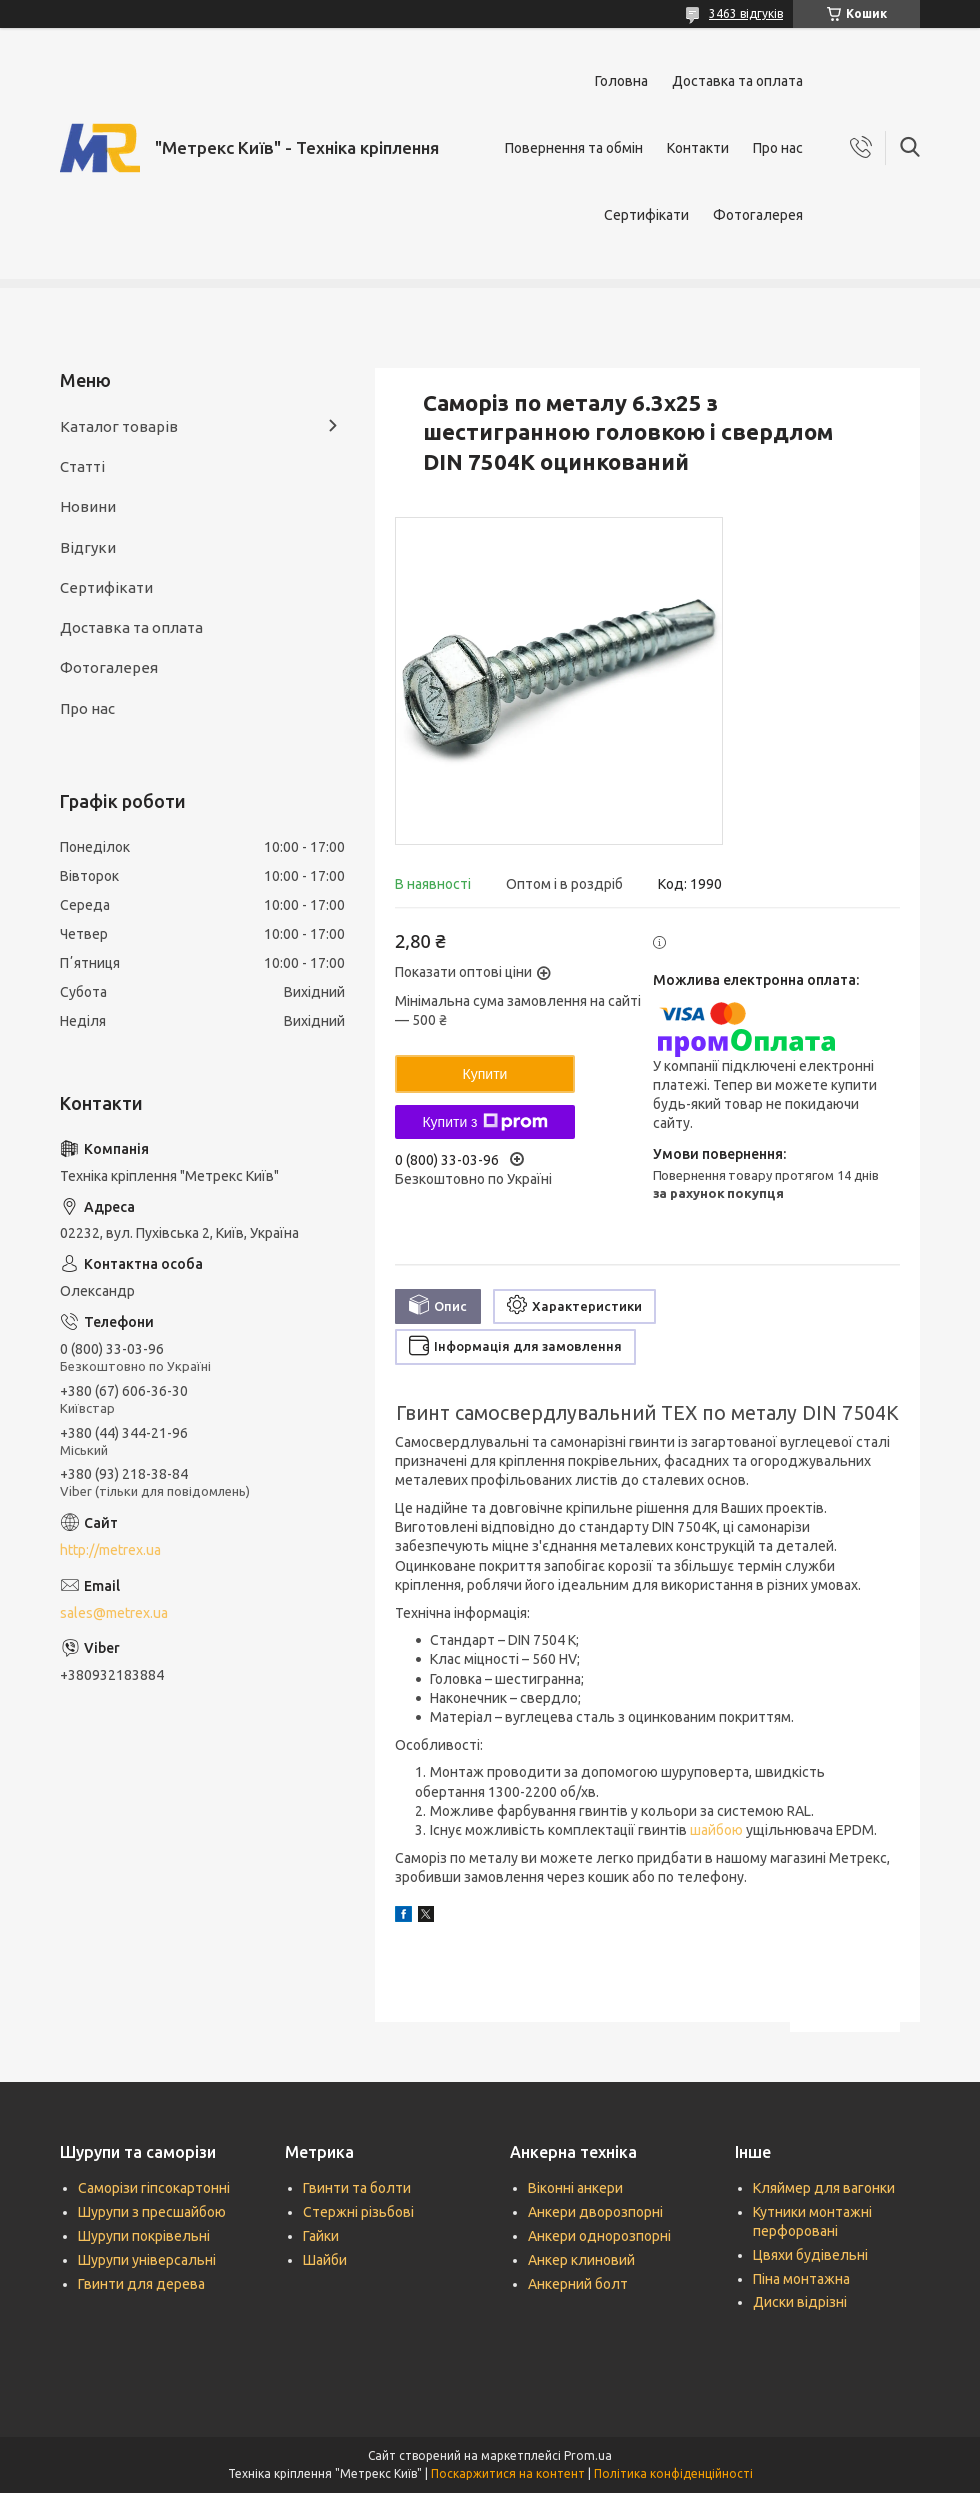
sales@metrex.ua (114, 1613)
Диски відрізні (800, 2302)
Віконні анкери (575, 2188)
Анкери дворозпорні (595, 2212)
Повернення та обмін (574, 148)
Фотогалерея (758, 215)
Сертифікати (646, 215)
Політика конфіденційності (673, 2473)
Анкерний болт (578, 2284)
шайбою (716, 1830)
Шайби (325, 2260)
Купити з (484, 1122)
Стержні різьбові (358, 2212)
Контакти (698, 148)
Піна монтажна (801, 2279)
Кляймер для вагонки (824, 2188)
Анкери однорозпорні (599, 2236)
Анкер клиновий (581, 2260)
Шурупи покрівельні (144, 2236)
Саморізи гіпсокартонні (154, 2188)
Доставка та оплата (737, 81)
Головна (621, 81)
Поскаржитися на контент (508, 2473)
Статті (82, 466)
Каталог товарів (119, 426)
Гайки (321, 2236)
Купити (485, 1074)
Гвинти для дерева (141, 2284)
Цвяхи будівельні (810, 2255)
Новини (88, 506)
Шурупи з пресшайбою (152, 2212)
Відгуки (88, 547)
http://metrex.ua (110, 1550)
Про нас (778, 148)
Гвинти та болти (357, 2188)
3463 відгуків (746, 13)
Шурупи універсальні (147, 2260)
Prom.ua (588, 2455)
